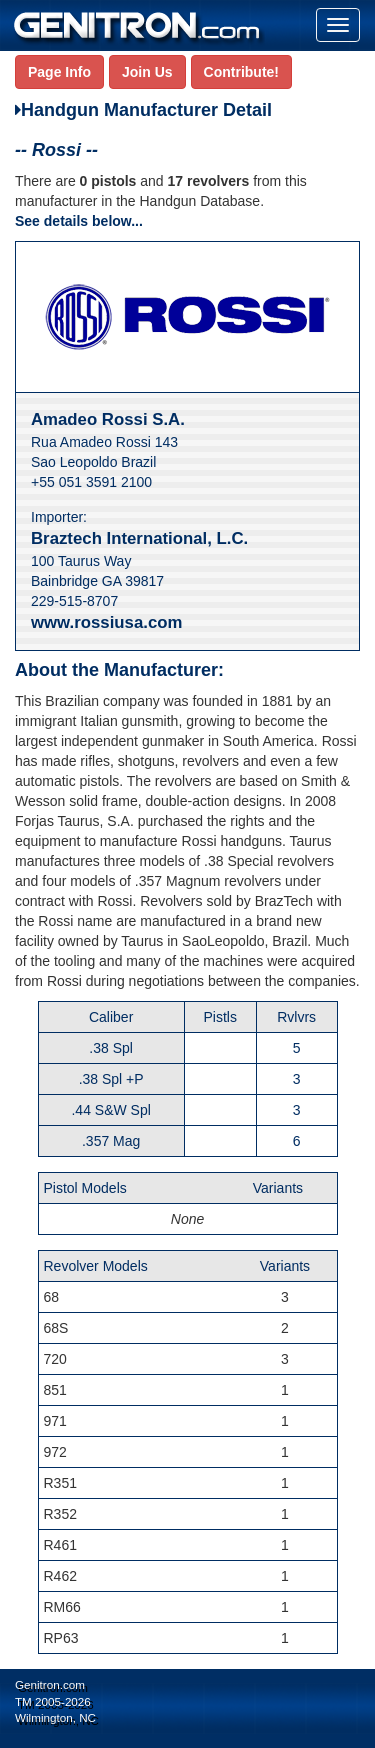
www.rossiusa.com (106, 622)
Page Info (59, 72)
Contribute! (241, 72)
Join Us (147, 72)
